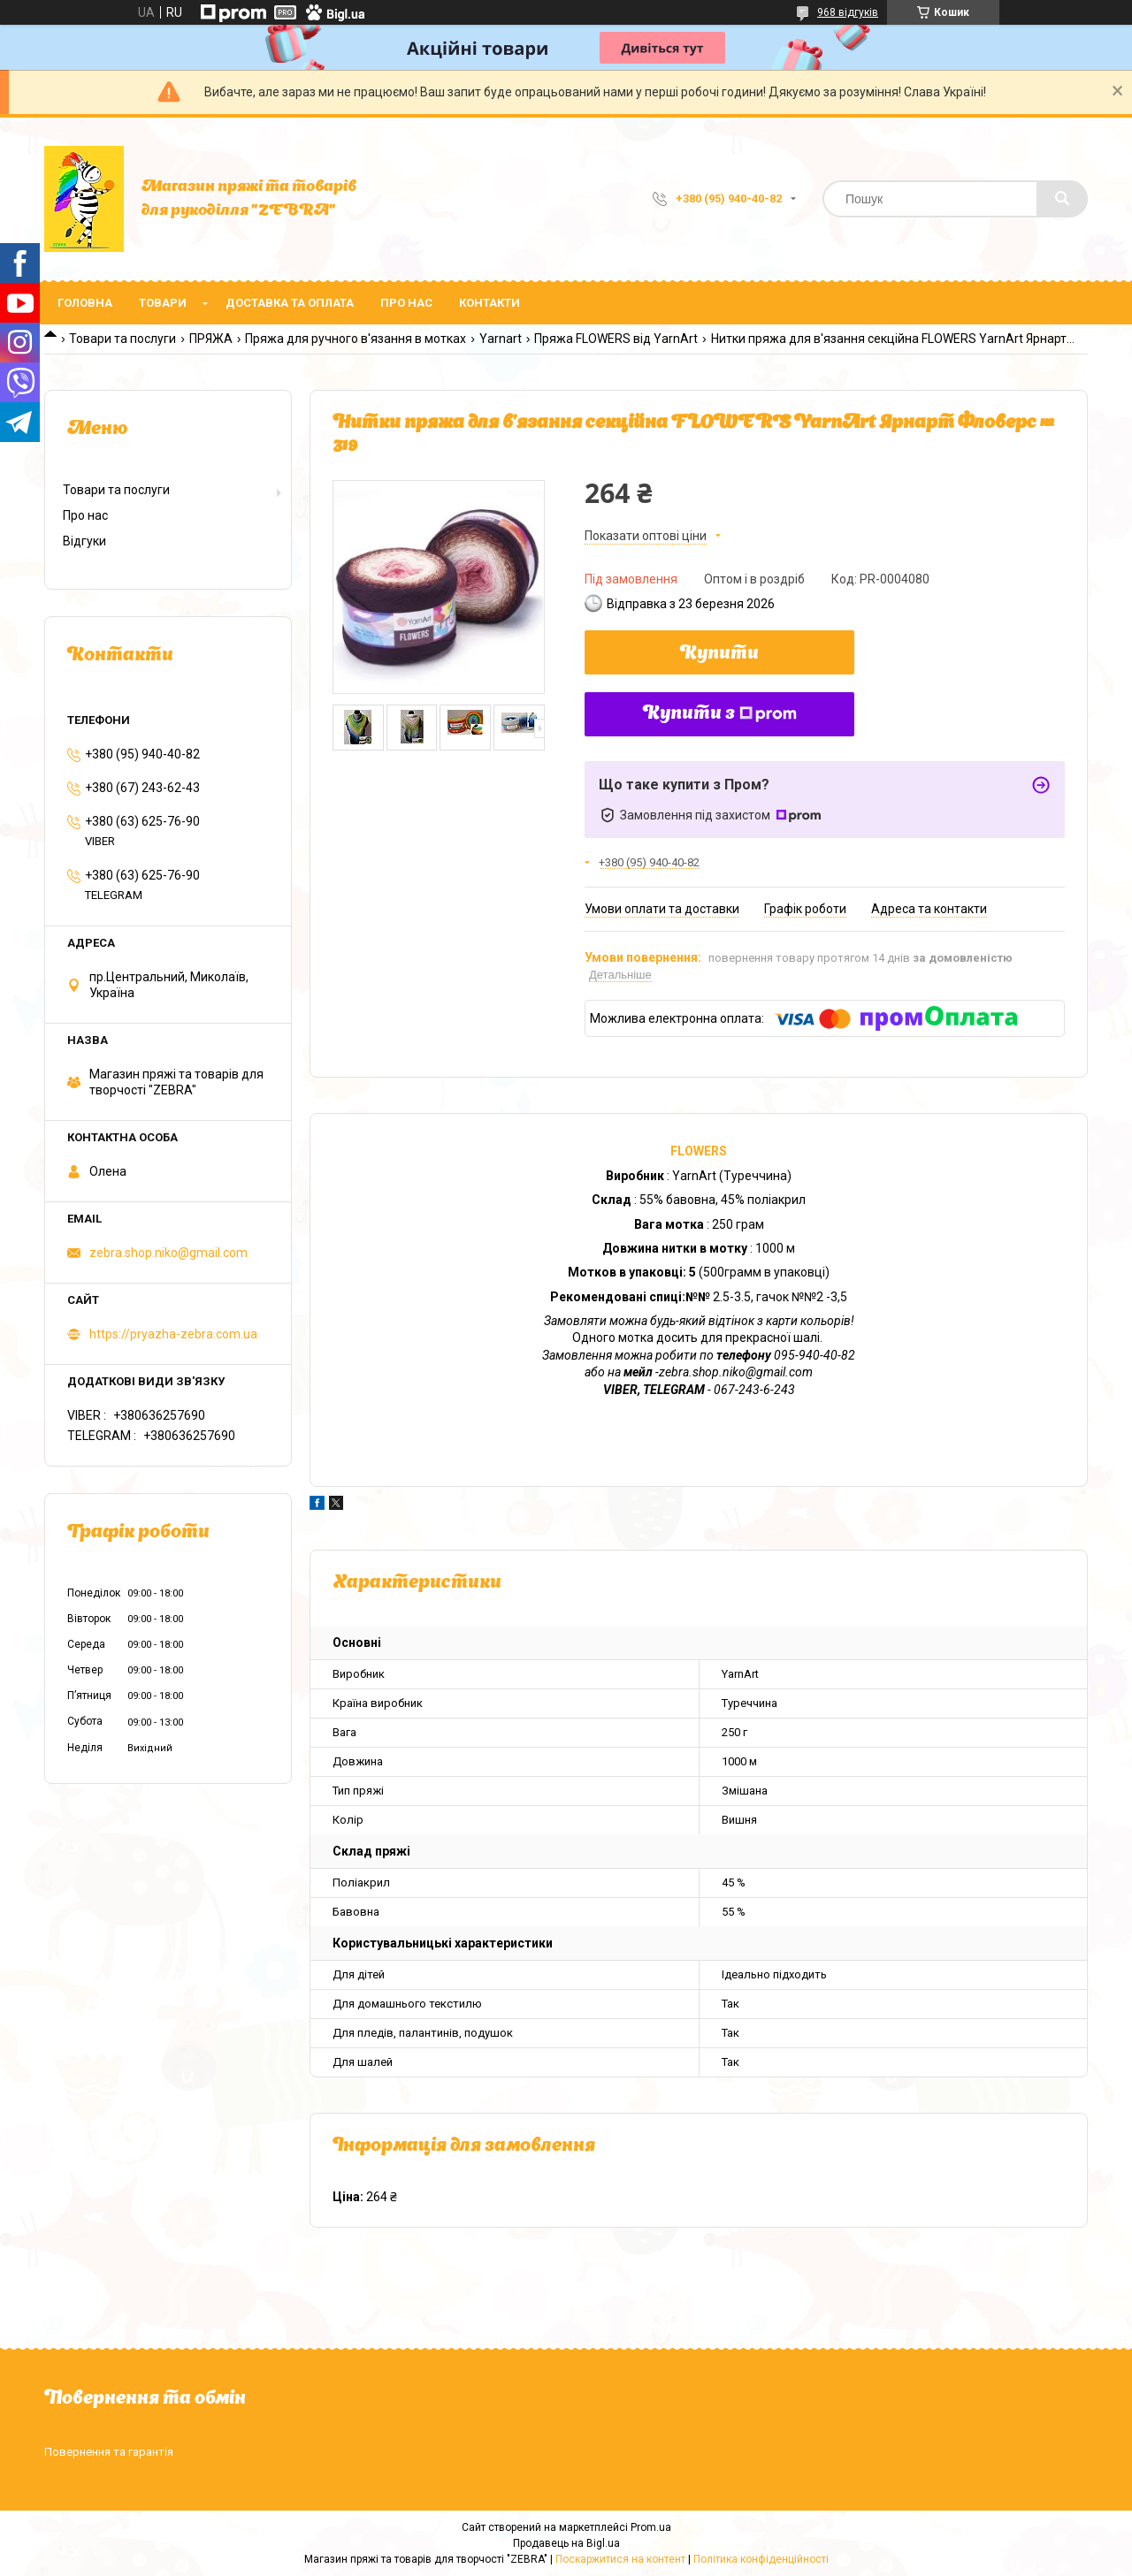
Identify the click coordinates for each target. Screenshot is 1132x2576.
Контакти (489, 302)
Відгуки (84, 541)
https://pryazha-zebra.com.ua (173, 1334)
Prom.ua (651, 2527)
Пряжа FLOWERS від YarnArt (616, 339)
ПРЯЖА (211, 339)
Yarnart (500, 339)
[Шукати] (1062, 198)
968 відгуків (847, 12)
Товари (163, 302)
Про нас (406, 302)
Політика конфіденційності (761, 2559)
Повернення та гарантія (108, 2451)
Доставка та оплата (290, 302)
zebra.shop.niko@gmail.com (168, 1253)
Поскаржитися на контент (620, 2559)
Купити (719, 654)
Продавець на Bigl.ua (566, 2543)
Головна (84, 302)
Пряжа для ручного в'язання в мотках (355, 339)
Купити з (720, 714)
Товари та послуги (122, 339)
